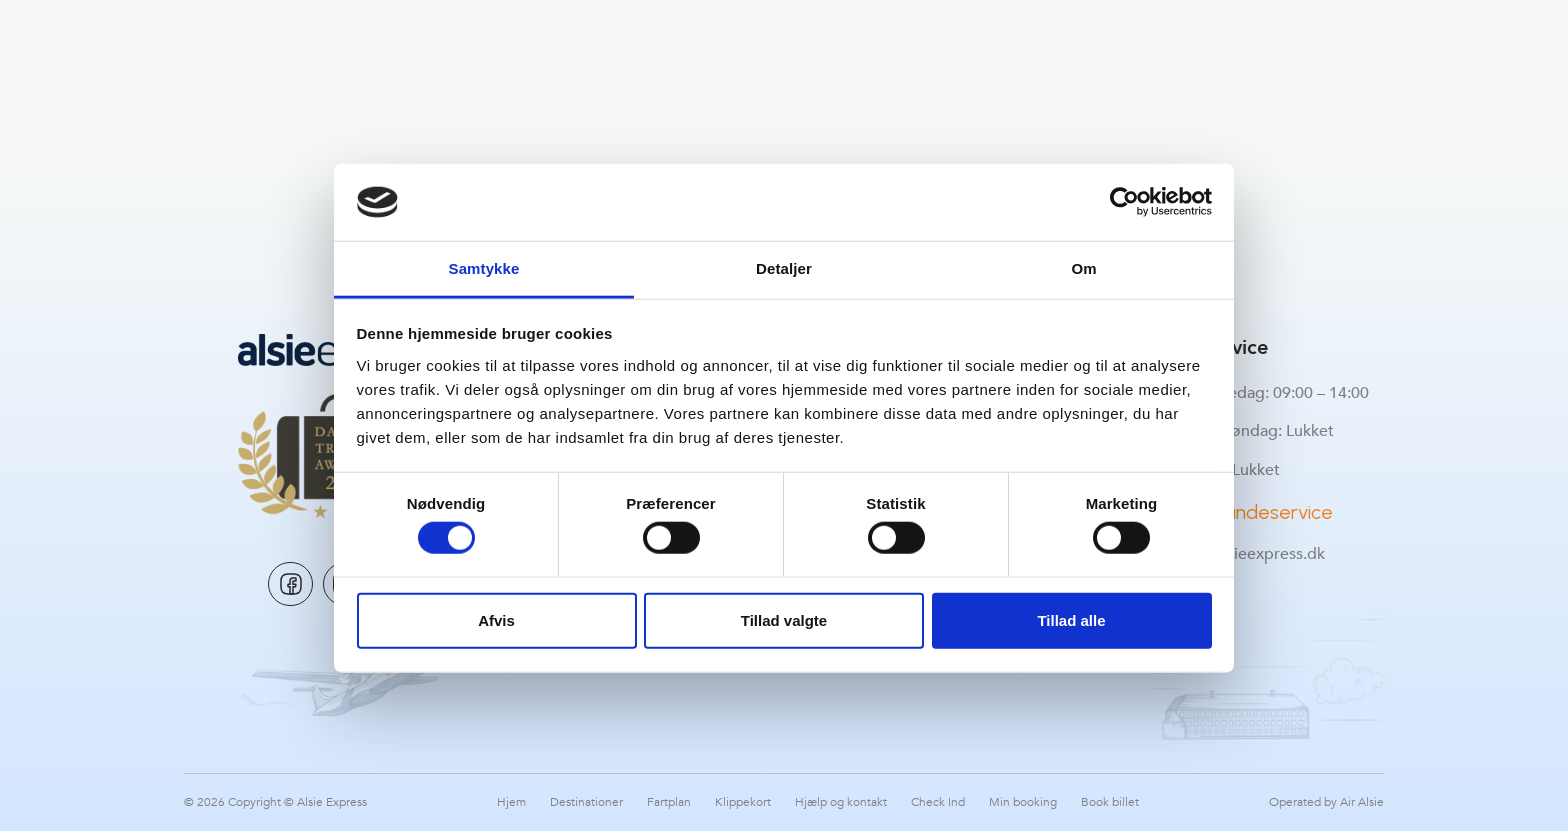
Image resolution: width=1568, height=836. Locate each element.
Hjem (511, 807)
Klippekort (743, 807)
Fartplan (669, 807)
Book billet (1110, 807)
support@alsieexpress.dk (1234, 554)
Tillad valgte (784, 619)
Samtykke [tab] (484, 268)
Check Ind (938, 807)
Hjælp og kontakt (841, 807)
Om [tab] (1083, 268)
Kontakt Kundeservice (1238, 512)
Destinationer (586, 807)
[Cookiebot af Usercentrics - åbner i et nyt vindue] (1124, 202)
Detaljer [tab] (784, 268)
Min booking (1023, 807)
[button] (203, 45)
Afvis (496, 619)
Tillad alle (1071, 619)
